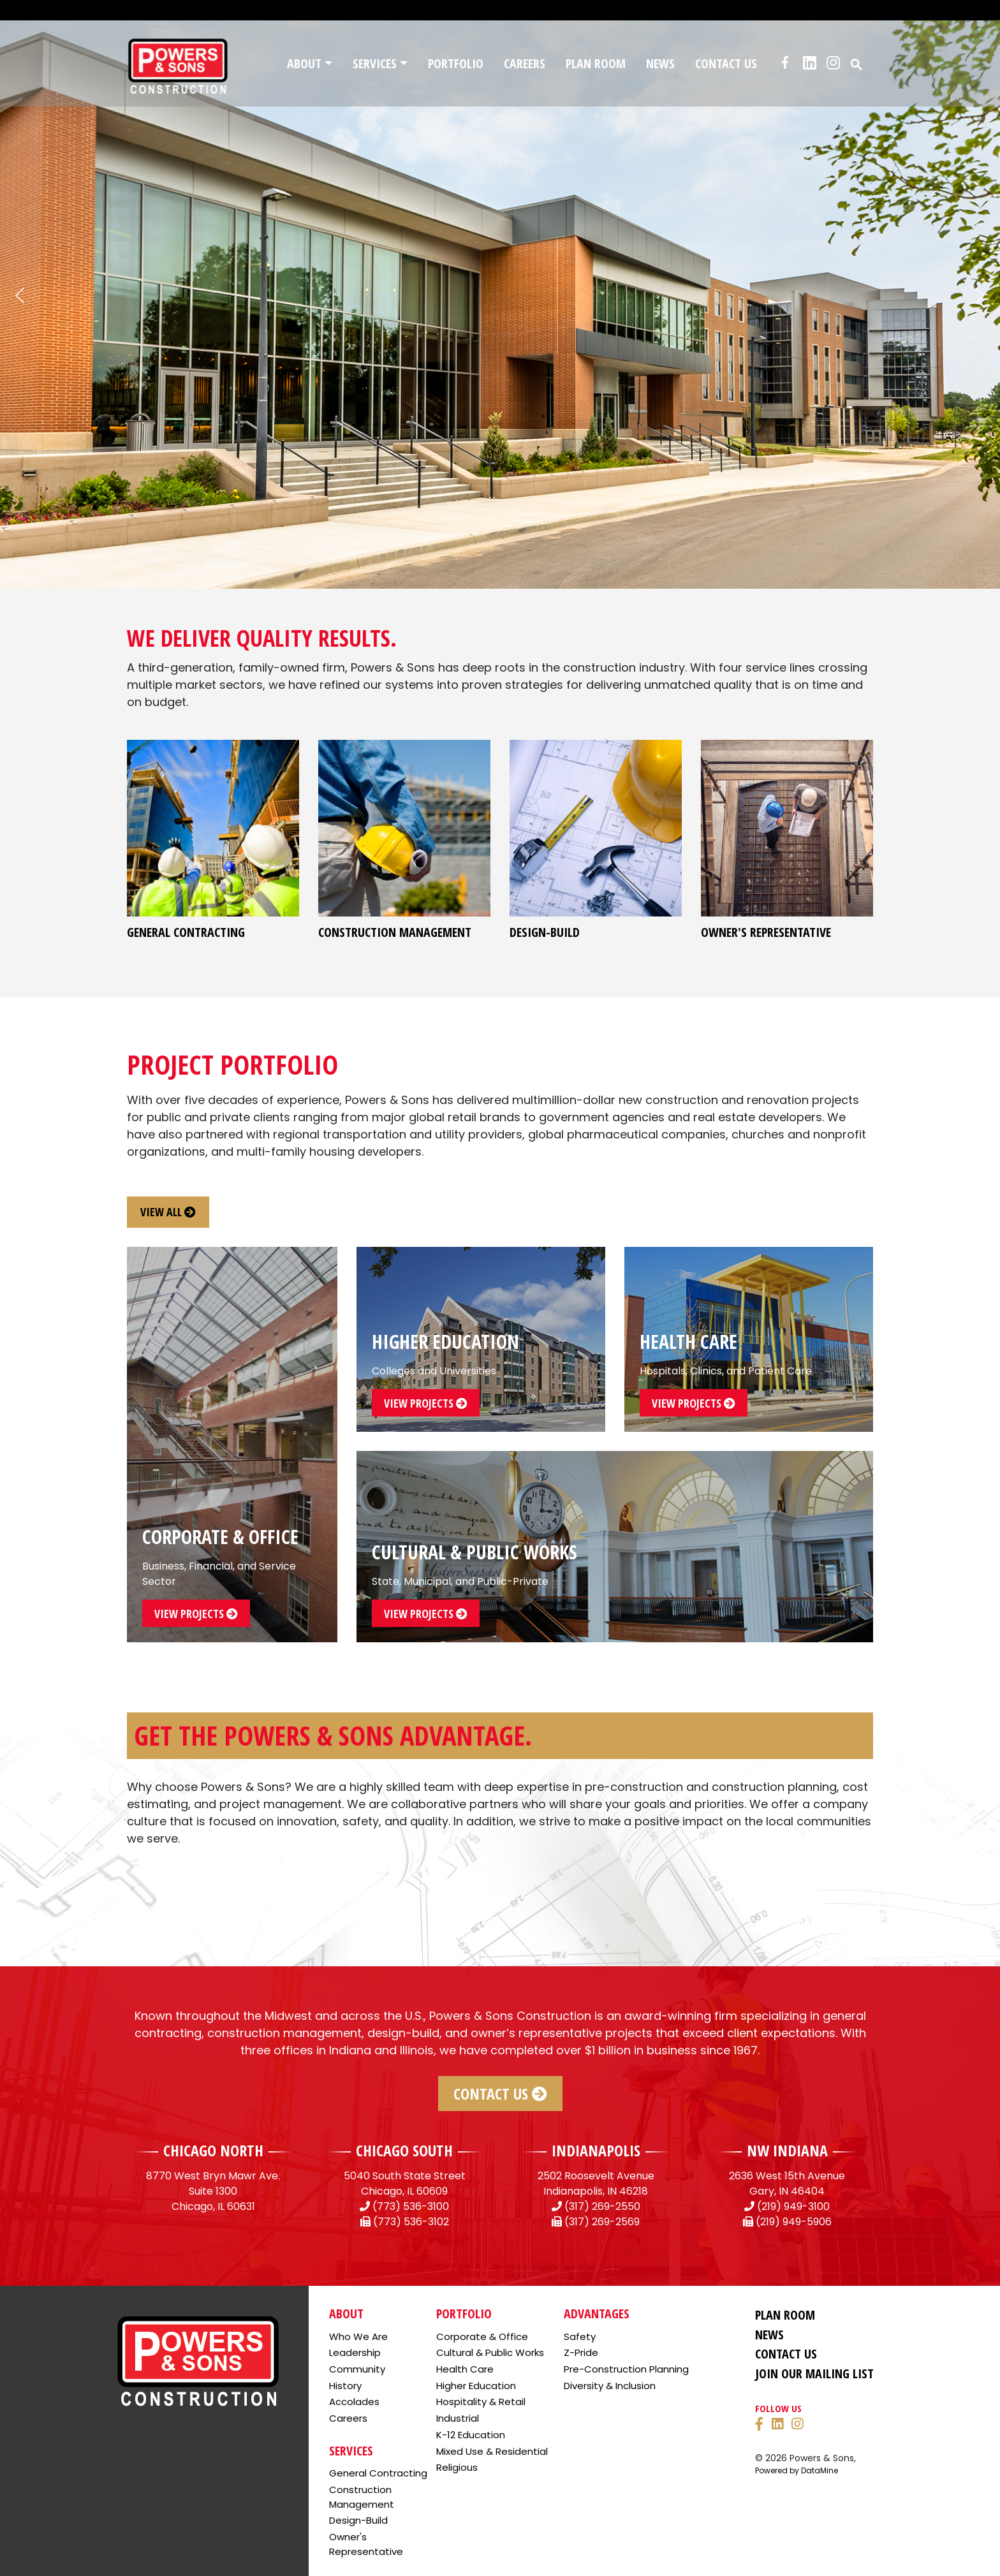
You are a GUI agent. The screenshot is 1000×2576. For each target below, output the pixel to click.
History (345, 2385)
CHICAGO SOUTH (404, 2150)
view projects (196, 1613)
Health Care (465, 2369)
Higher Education (476, 2385)
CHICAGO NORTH (213, 2150)
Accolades (354, 2401)
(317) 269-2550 (602, 2206)
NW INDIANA (787, 2150)
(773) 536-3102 (411, 2221)
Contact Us (726, 63)
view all (168, 1211)
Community (357, 2369)
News (660, 63)
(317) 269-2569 (602, 2221)
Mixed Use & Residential (492, 2451)
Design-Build (358, 2520)
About (304, 63)
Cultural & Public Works (490, 2352)
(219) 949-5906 (794, 2221)
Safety (580, 2336)
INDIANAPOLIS (596, 2150)
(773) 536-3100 (410, 2206)
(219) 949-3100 (793, 2206)
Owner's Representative (366, 2544)
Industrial (457, 2418)
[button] (856, 63)
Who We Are (358, 2336)
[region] (500, 295)
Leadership (355, 2352)
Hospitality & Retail (481, 2401)
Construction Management (361, 2497)
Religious (457, 2467)
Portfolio (455, 63)
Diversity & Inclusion (610, 2385)
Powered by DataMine (796, 2470)
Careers (524, 63)
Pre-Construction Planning (626, 2369)
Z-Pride (581, 2352)
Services (375, 63)
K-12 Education (470, 2434)
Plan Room (596, 63)
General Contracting (378, 2473)
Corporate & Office (482, 2336)
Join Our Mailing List (814, 2373)
